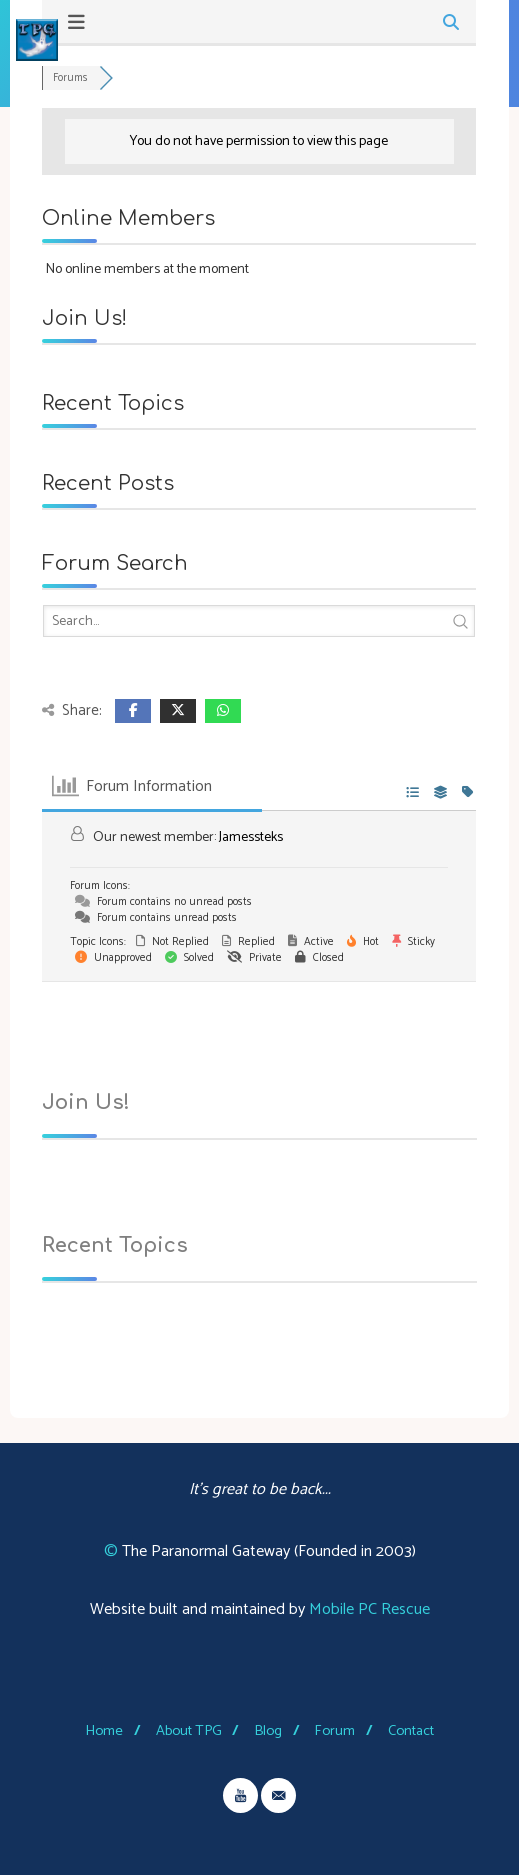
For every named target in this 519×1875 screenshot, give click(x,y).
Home (104, 1731)
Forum (334, 1731)
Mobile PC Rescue (369, 1609)
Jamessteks (251, 837)
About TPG (189, 1731)
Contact (411, 1731)
